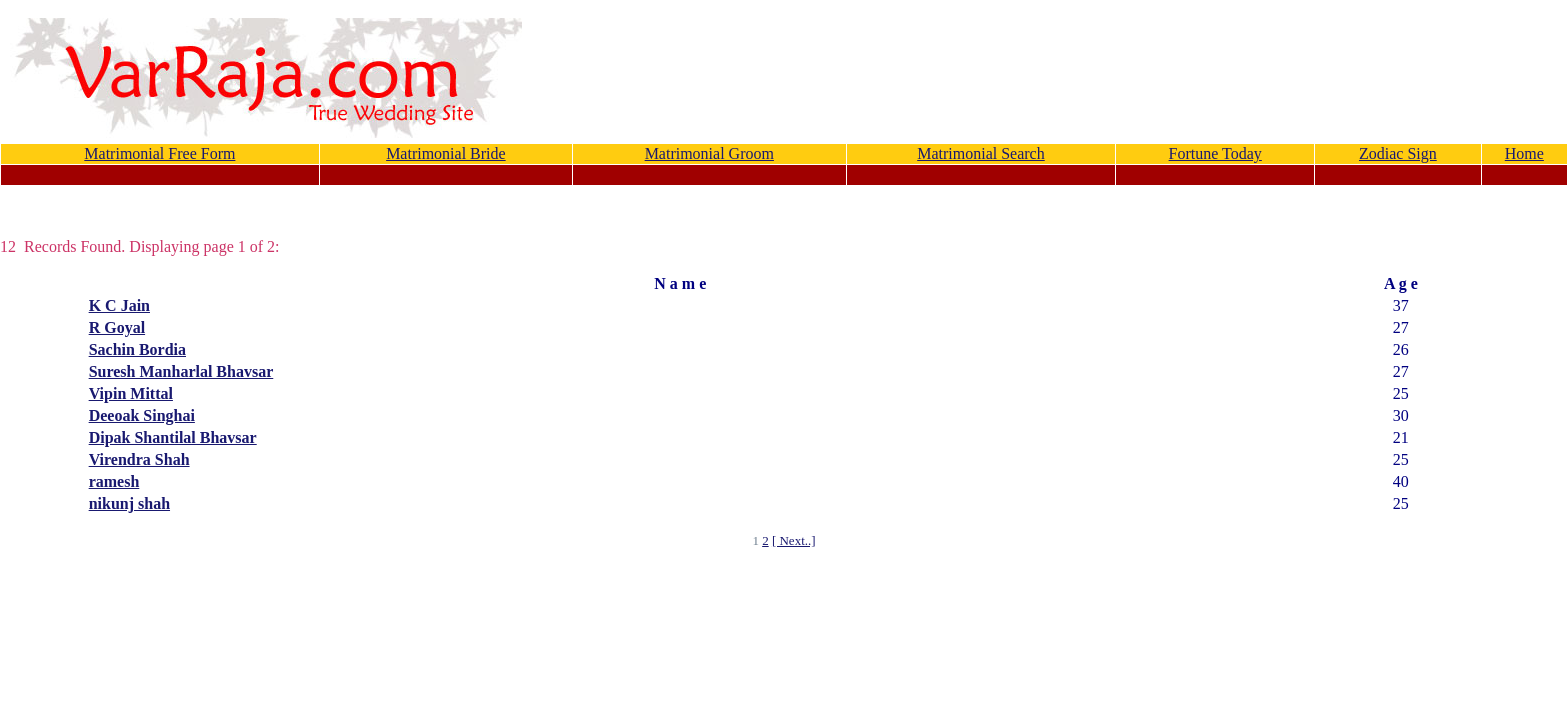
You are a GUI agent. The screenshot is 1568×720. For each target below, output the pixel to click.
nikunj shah (129, 503)
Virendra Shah (139, 459)
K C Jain (119, 305)
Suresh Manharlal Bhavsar (181, 371)
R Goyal (117, 327)
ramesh (114, 481)
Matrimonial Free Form (159, 153)
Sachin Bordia (137, 349)
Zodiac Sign (1398, 153)
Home (1524, 153)
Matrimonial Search (981, 153)
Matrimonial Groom (709, 153)
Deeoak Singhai (142, 415)
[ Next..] (794, 540)
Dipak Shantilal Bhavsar (173, 437)
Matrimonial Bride (446, 153)
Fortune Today (1215, 153)
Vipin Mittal (131, 393)
